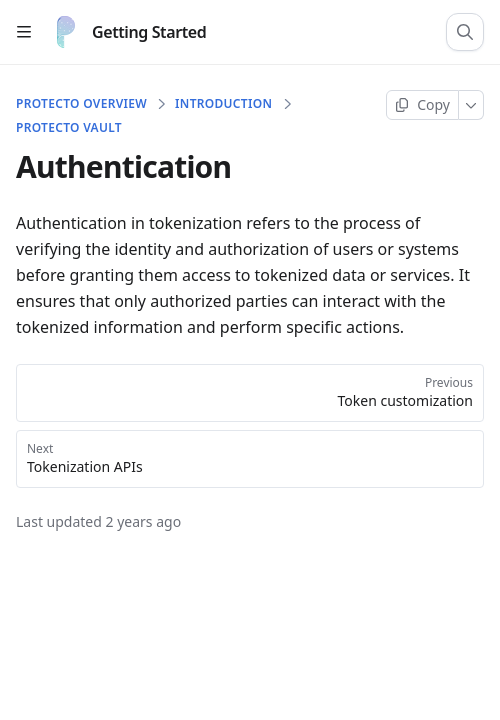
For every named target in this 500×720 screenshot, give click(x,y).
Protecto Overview (81, 104)
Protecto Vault (69, 128)
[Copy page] (422, 105)
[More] (471, 105)
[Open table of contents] (24, 32)
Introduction (223, 104)
